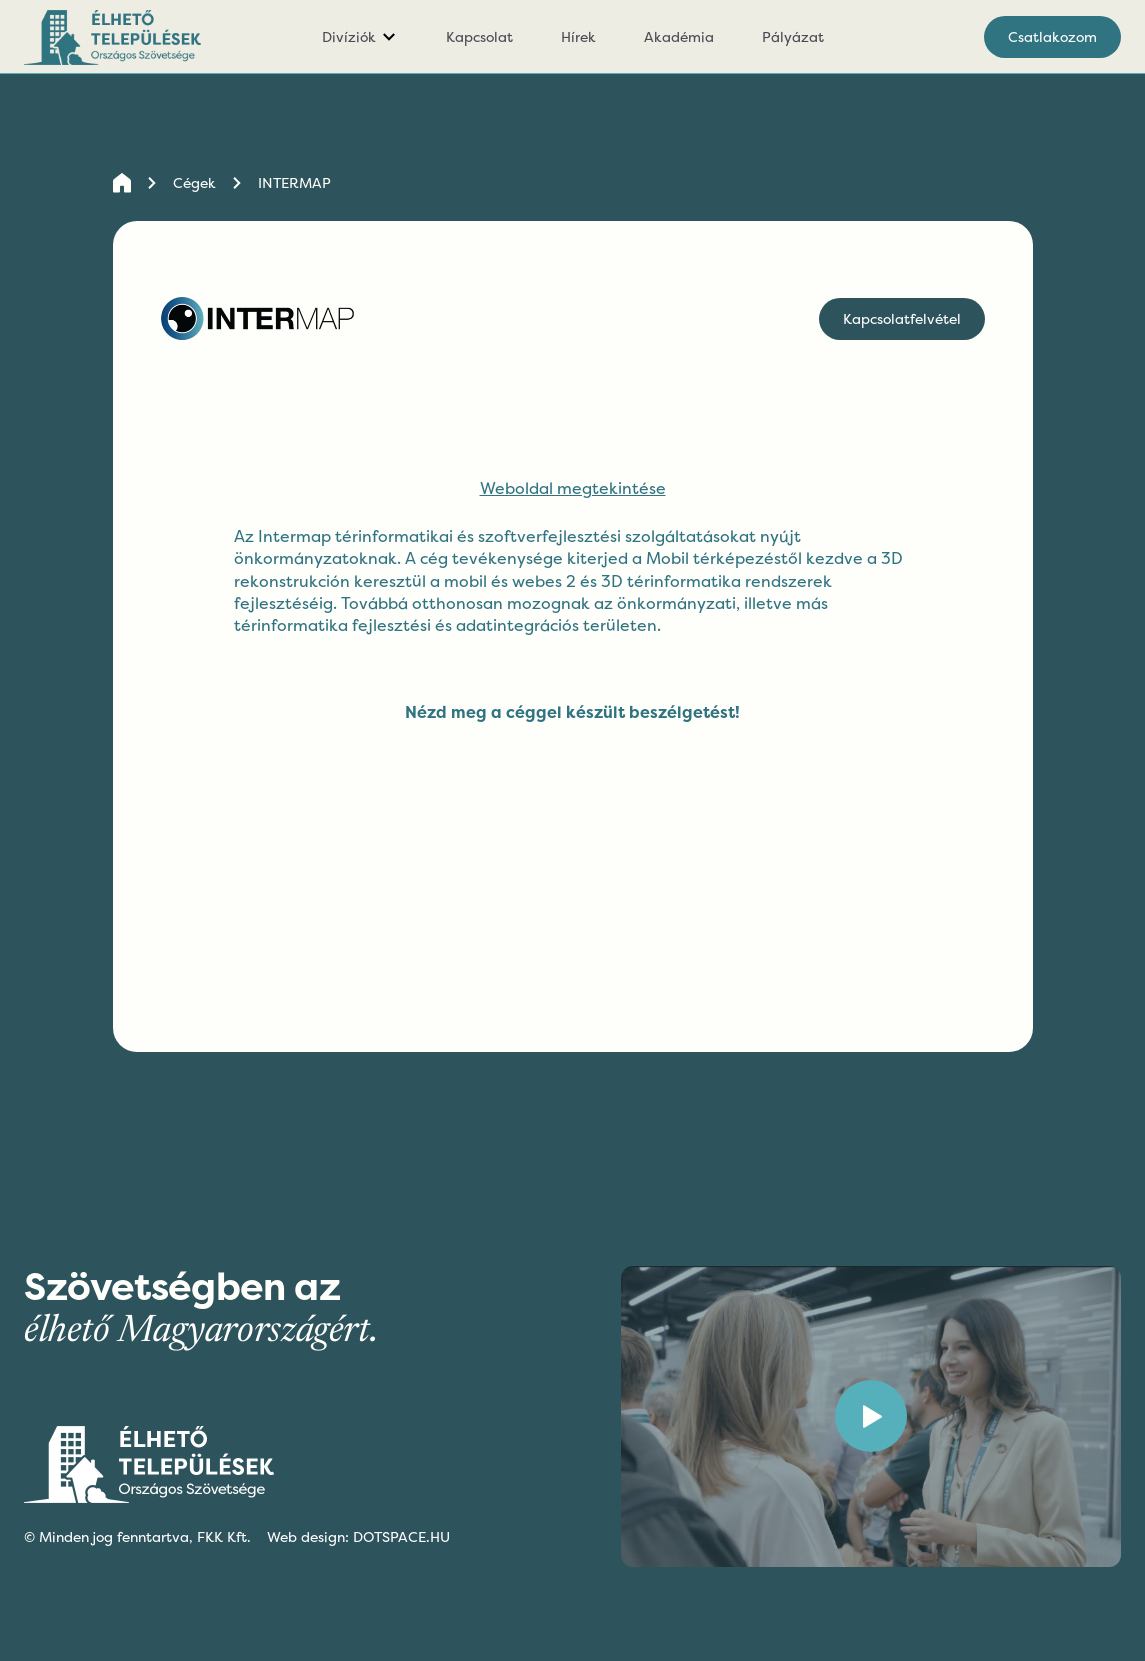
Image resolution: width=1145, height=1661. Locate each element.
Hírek (578, 36)
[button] (360, 37)
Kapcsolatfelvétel (902, 318)
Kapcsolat (479, 36)
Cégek (194, 182)
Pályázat (793, 36)
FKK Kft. (224, 1536)
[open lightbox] (871, 1416)
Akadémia (679, 36)
